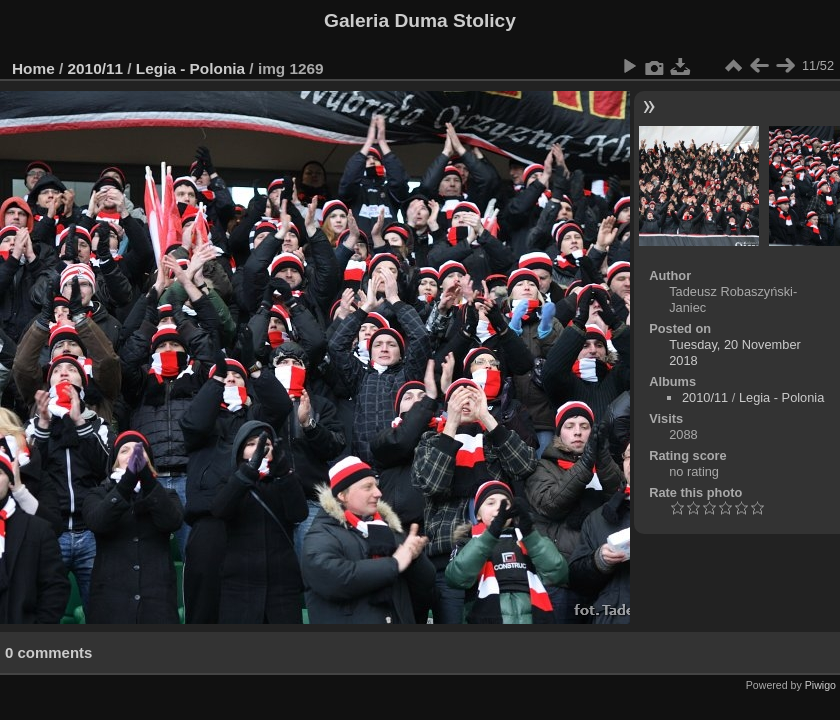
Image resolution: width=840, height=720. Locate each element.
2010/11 (96, 68)
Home (33, 68)
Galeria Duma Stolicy (420, 20)
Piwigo (820, 685)
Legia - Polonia (190, 68)
